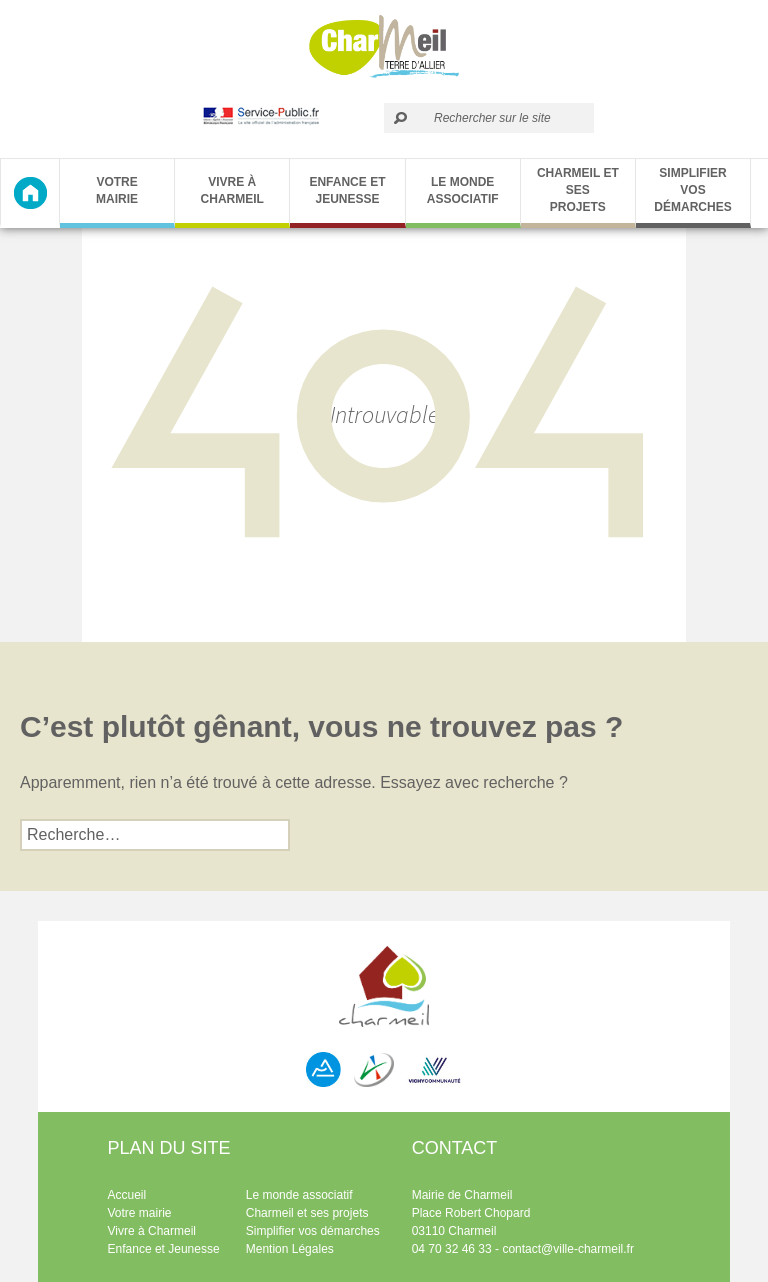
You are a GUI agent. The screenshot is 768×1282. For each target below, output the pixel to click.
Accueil (127, 1195)
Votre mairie (140, 1213)
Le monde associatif (463, 190)
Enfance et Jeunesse (347, 190)
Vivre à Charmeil (232, 190)
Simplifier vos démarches (692, 190)
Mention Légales (290, 1249)
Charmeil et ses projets (578, 190)
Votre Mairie (117, 190)
